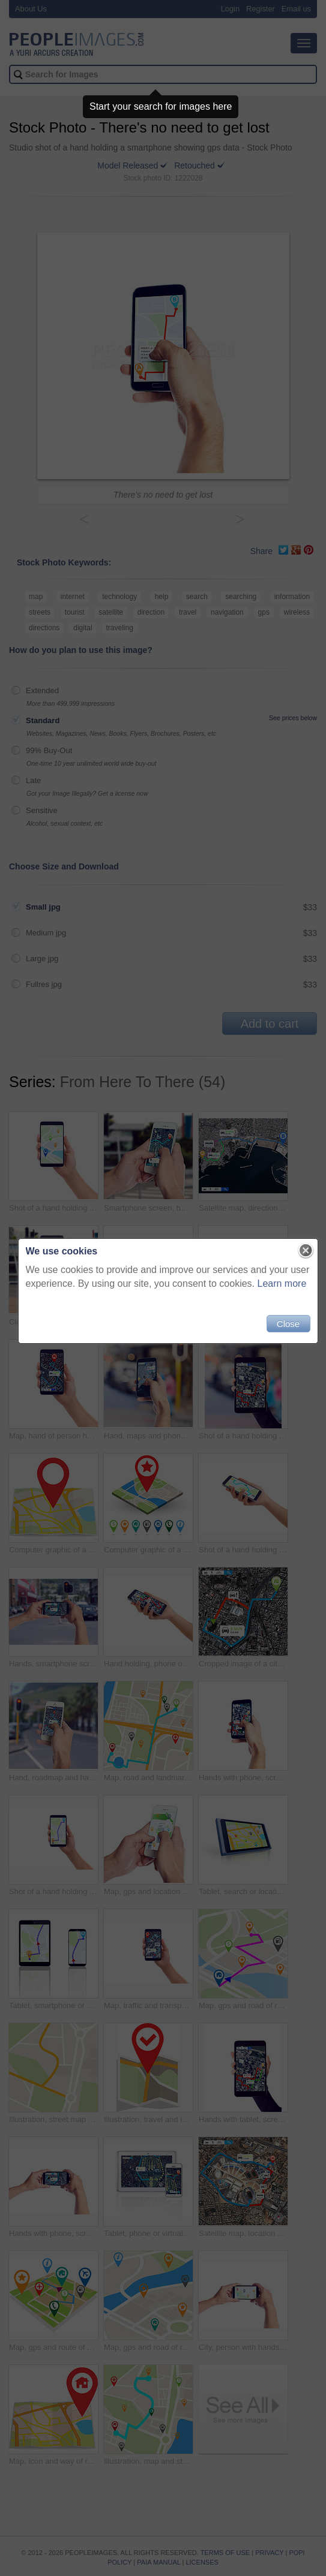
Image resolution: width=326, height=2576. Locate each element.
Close (283, 1328)
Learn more (277, 1288)
